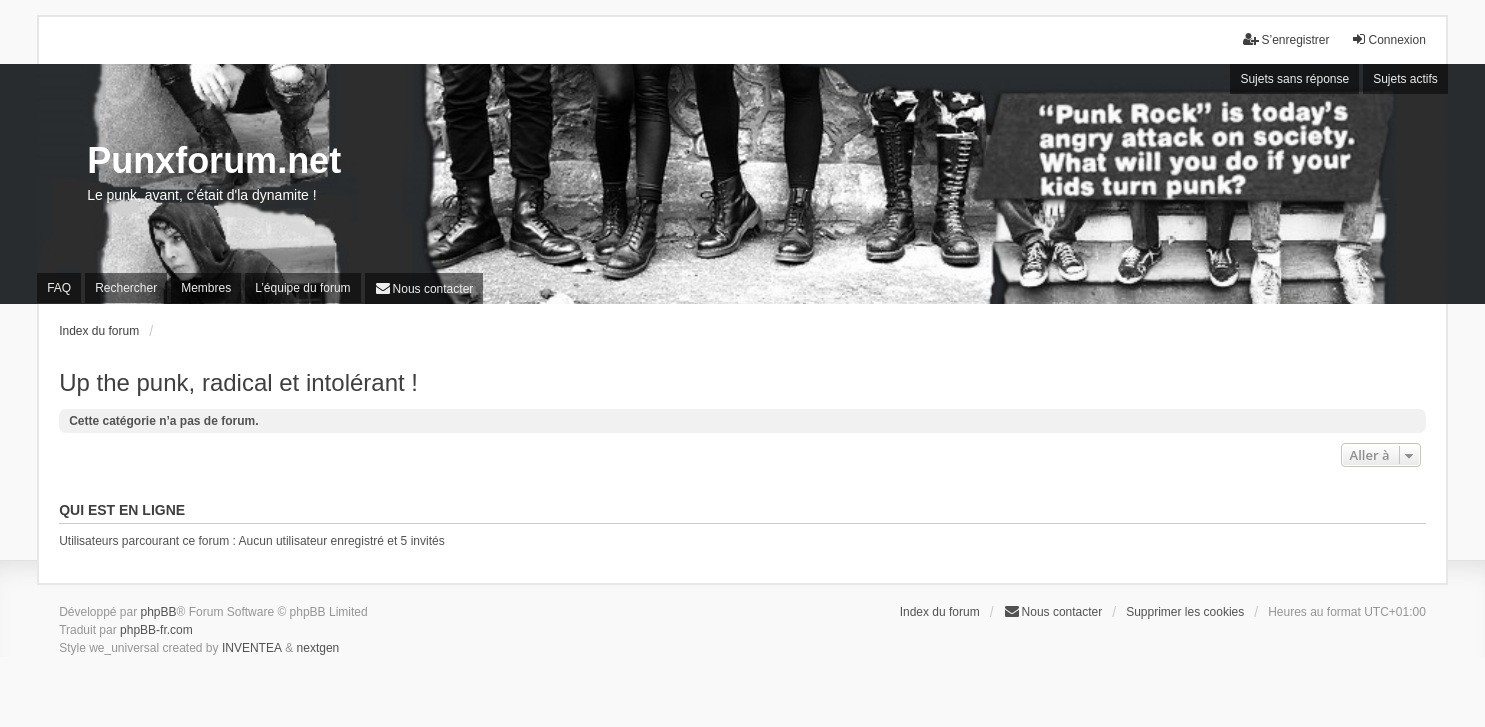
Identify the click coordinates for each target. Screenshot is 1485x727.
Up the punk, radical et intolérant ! (238, 382)
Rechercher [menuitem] (126, 288)
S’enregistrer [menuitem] (1286, 39)
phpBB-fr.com (156, 630)
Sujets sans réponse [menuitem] (1294, 79)
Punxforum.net (214, 160)
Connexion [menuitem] (1388, 39)
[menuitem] (424, 288)
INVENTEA (252, 648)
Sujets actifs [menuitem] (1405, 79)
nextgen (318, 648)
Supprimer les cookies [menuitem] (1185, 612)
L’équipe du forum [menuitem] (302, 288)
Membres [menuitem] (206, 288)
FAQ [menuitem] (59, 288)
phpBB (159, 612)
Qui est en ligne (122, 510)
